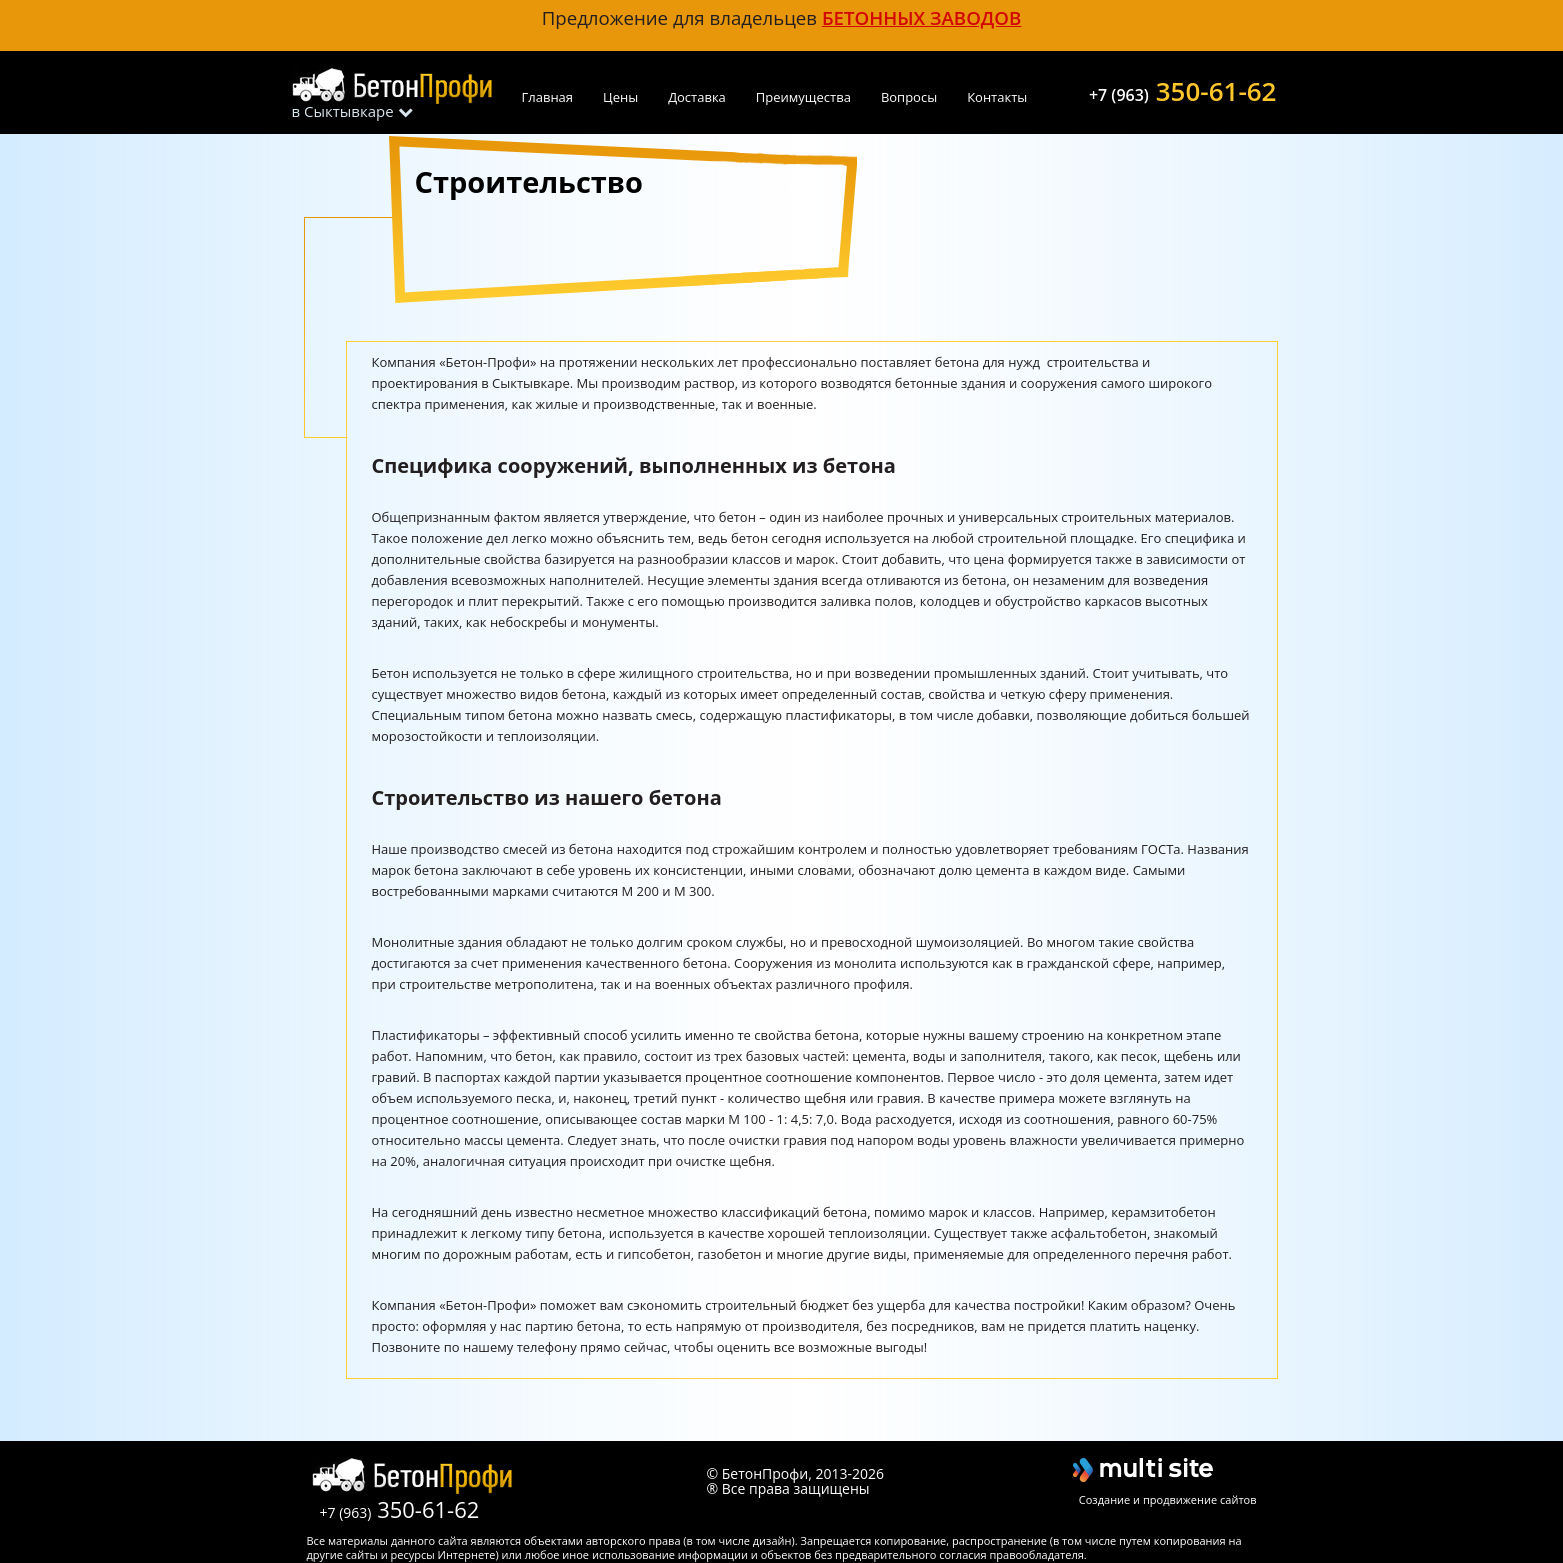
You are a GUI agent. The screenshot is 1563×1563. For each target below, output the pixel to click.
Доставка (697, 97)
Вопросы (909, 97)
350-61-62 (1183, 89)
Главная (548, 97)
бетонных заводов (921, 17)
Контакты (997, 97)
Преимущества (803, 97)
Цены (620, 97)
